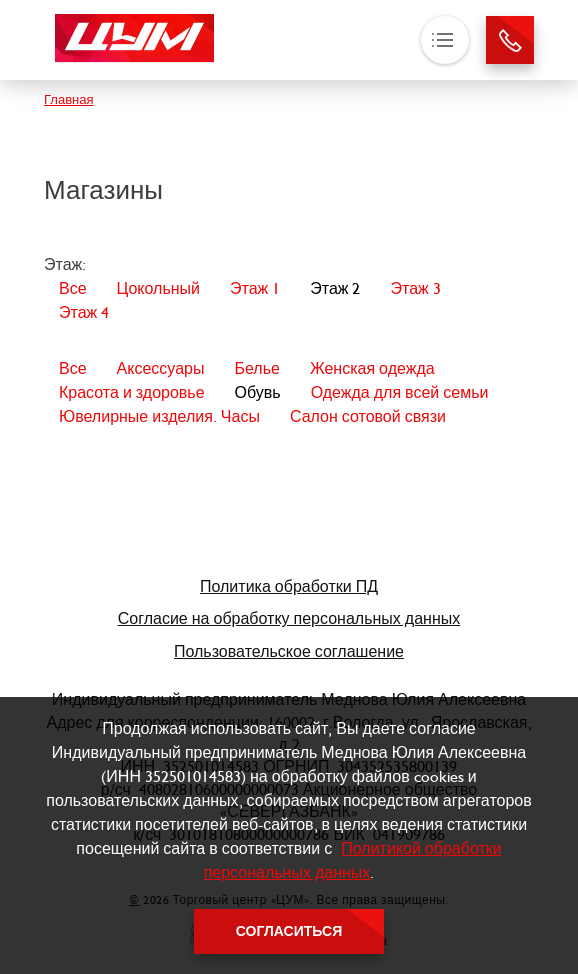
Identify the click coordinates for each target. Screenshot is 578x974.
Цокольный (158, 288)
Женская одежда (372, 368)
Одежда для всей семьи (400, 392)
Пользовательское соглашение (289, 651)
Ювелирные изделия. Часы (159, 416)
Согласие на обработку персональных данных (289, 618)
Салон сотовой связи (368, 416)
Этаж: (65, 264)
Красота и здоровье (132, 392)
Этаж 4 (84, 312)
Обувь (258, 392)
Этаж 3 (415, 288)
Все (73, 288)
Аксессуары (161, 368)
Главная (68, 99)
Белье (256, 368)
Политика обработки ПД (289, 586)
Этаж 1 (255, 288)
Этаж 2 (335, 288)
